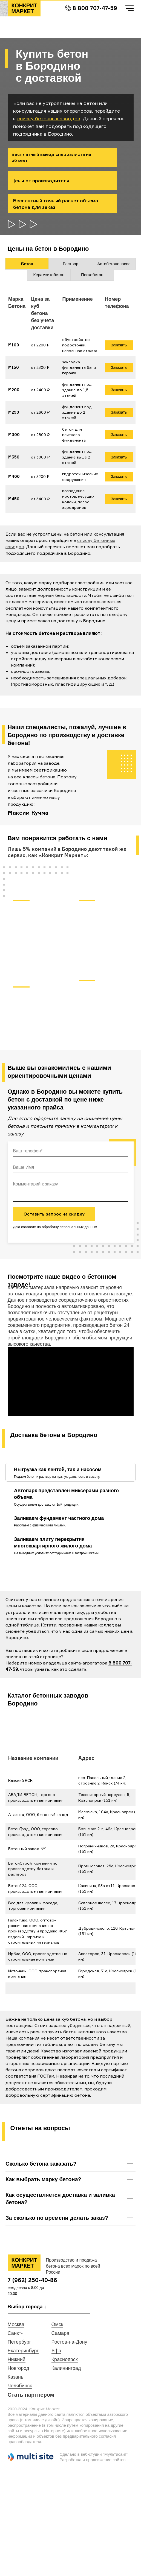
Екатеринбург (23, 2350)
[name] (70, 1167)
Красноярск (64, 2359)
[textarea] (70, 1190)
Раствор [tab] (70, 263)
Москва (16, 2324)
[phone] (70, 1151)
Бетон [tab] (27, 263)
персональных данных (78, 1227)
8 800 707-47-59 (95, 8)
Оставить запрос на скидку (54, 1214)
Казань (16, 2377)
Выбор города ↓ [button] (27, 2306)
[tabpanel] (70, 407)
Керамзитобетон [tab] (48, 274)
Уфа (56, 2350)
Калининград (66, 2368)
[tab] (60, 1472)
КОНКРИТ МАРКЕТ (24, 8)
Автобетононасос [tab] (113, 263)
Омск (57, 2324)
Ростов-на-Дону (69, 2342)
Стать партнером (31, 2395)
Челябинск (20, 2385)
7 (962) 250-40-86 (32, 2280)
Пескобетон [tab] (92, 274)
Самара (60, 2333)
